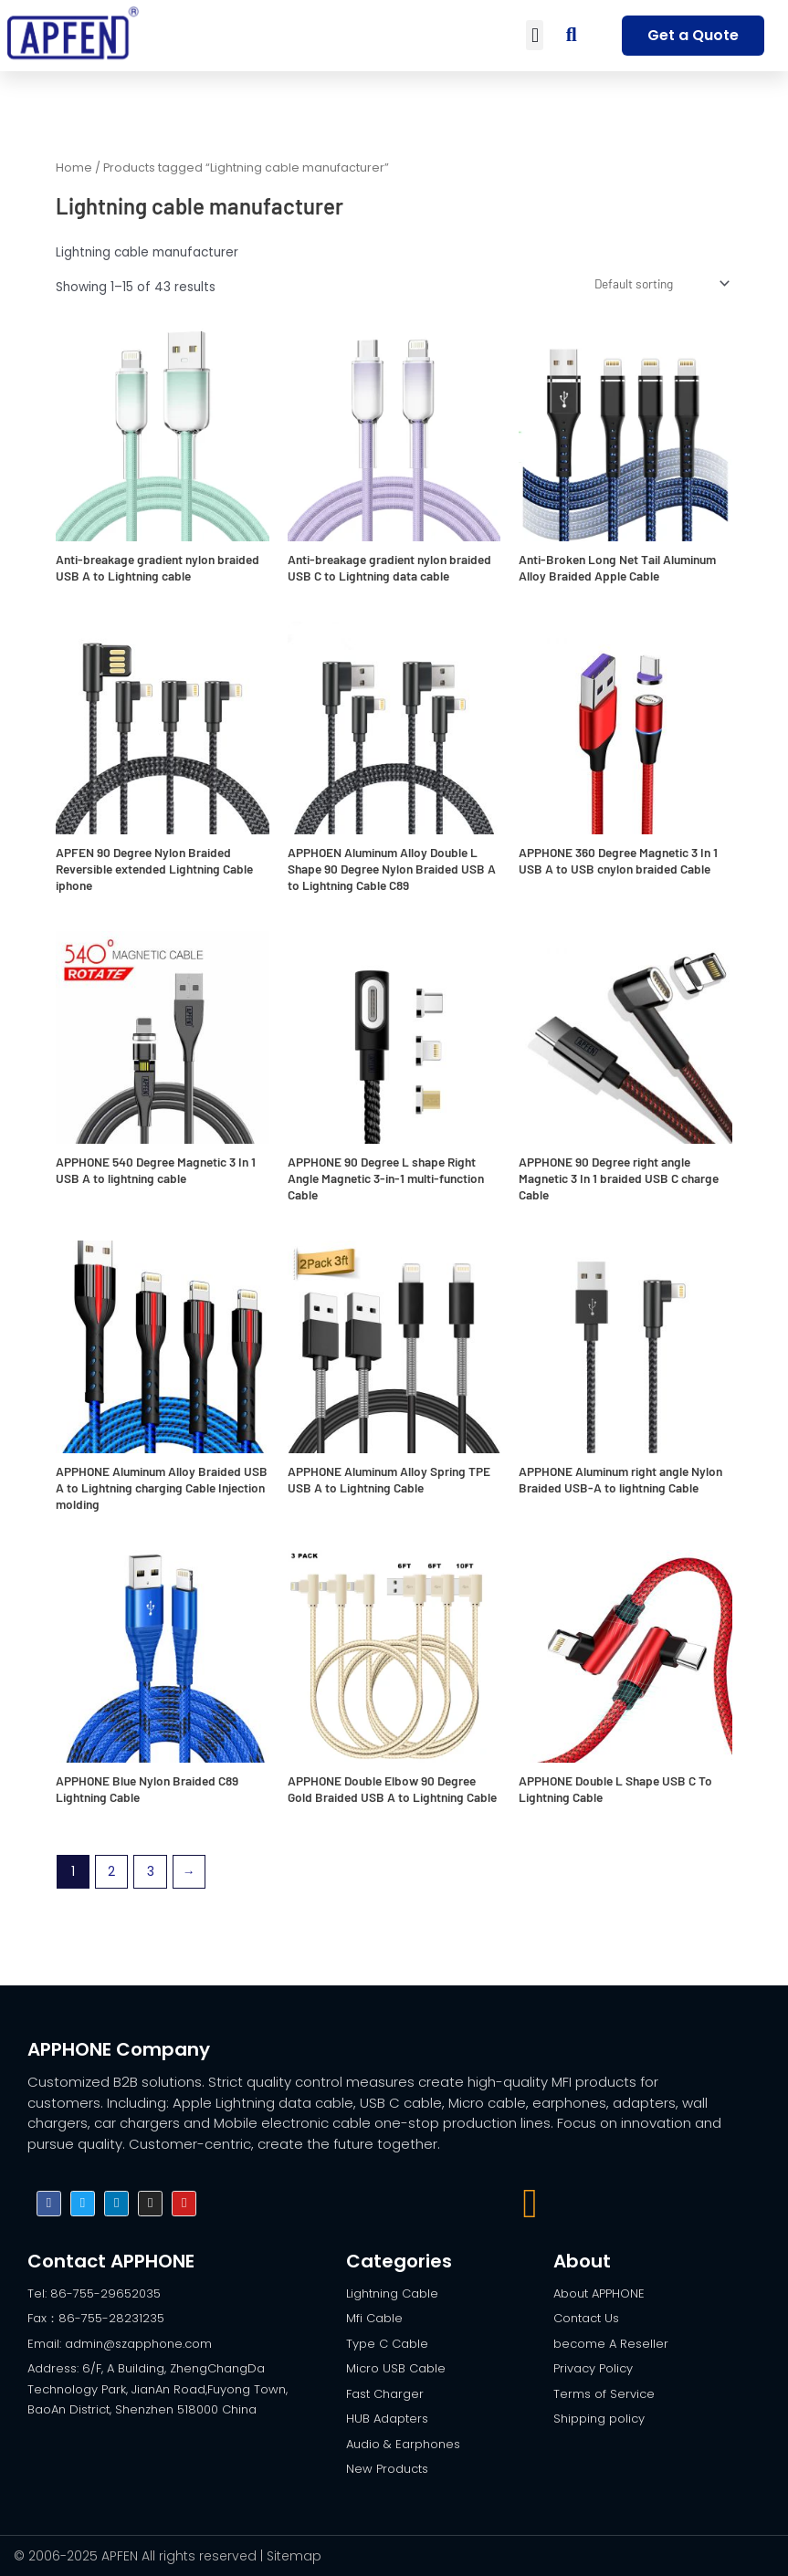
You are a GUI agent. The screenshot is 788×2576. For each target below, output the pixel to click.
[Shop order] (660, 283)
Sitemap (294, 2556)
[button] (534, 35)
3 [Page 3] (150, 1871)
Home (74, 167)
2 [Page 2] (111, 1871)
